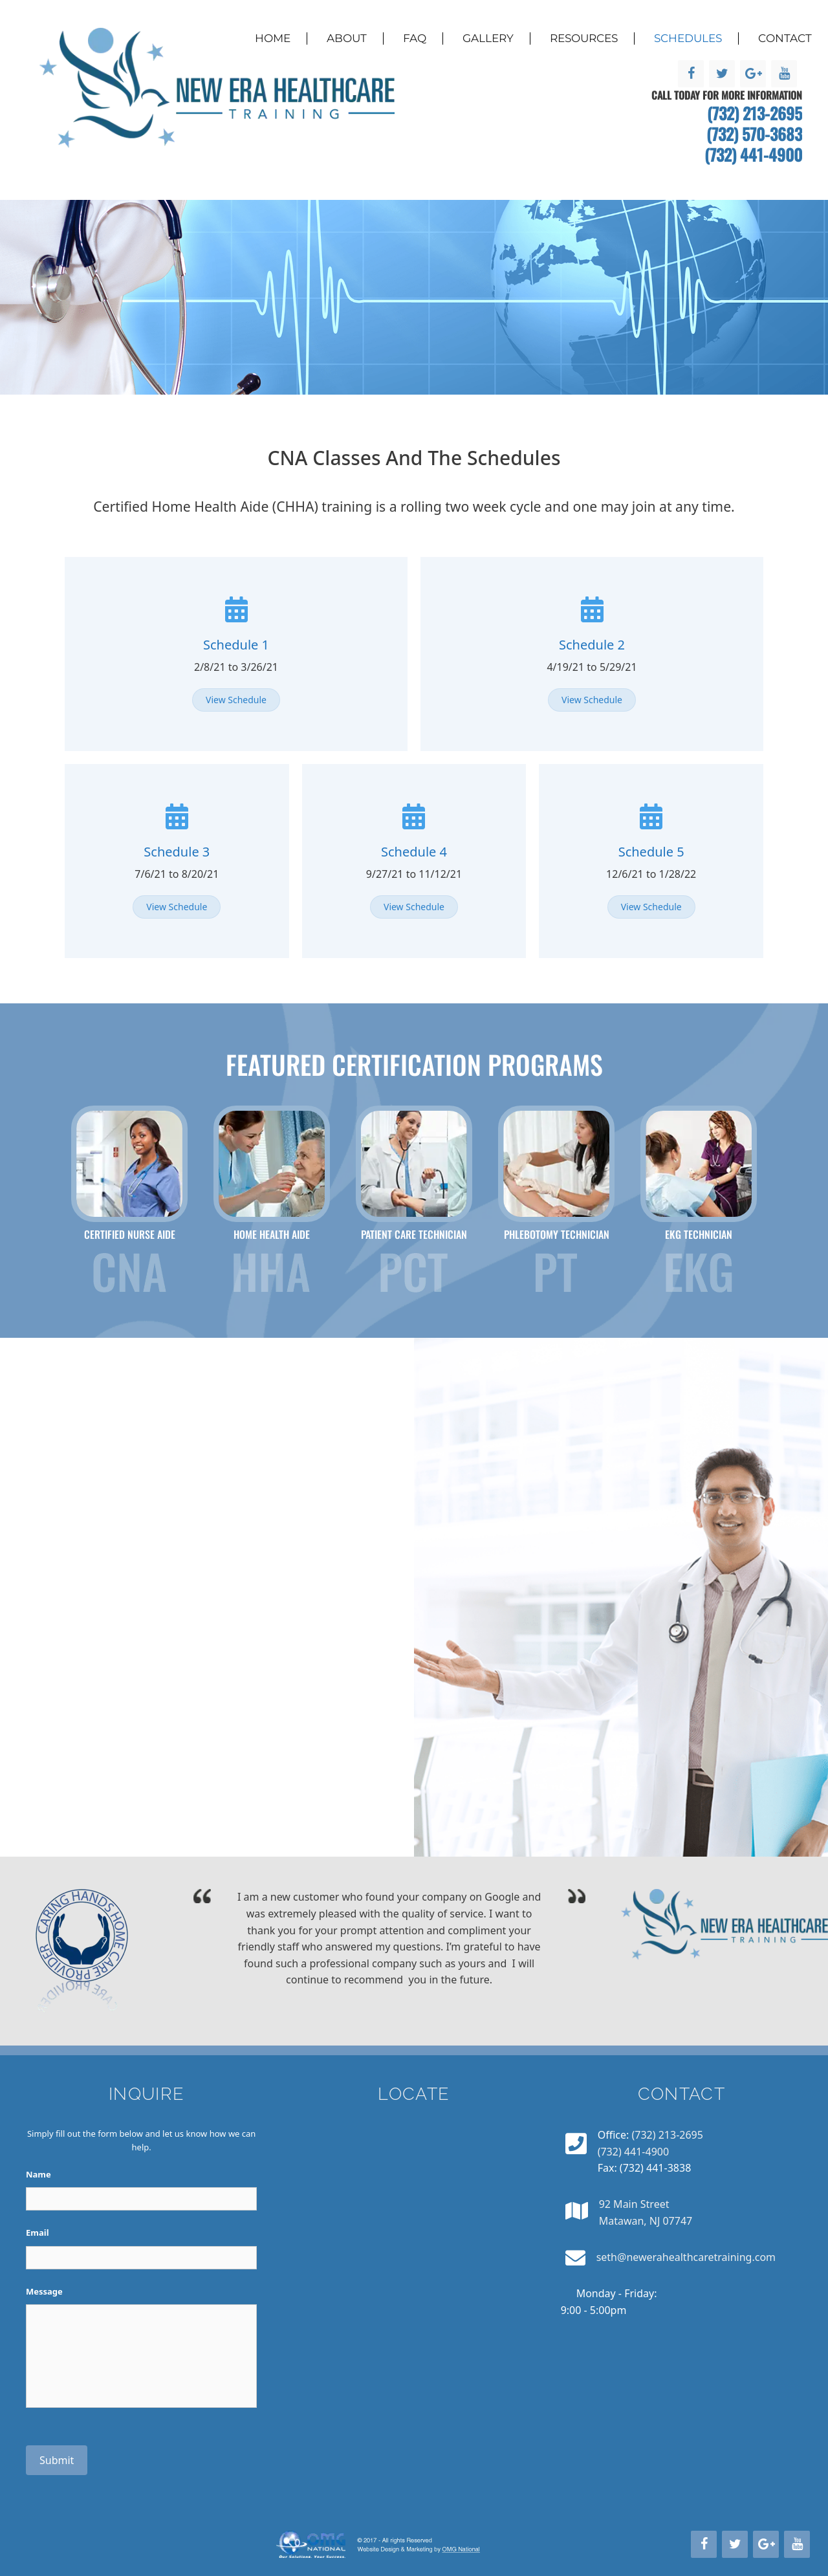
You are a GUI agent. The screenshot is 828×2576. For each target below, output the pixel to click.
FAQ (414, 38)
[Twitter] (722, 73)
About (347, 38)
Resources (584, 38)
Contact (785, 38)
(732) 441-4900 (753, 154)
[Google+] (753, 73)
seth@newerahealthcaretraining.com (686, 2257)
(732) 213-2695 (754, 113)
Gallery (488, 38)
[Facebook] (691, 73)
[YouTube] (784, 73)
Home (272, 38)
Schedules (688, 38)
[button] (236, 700)
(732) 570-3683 (754, 134)
